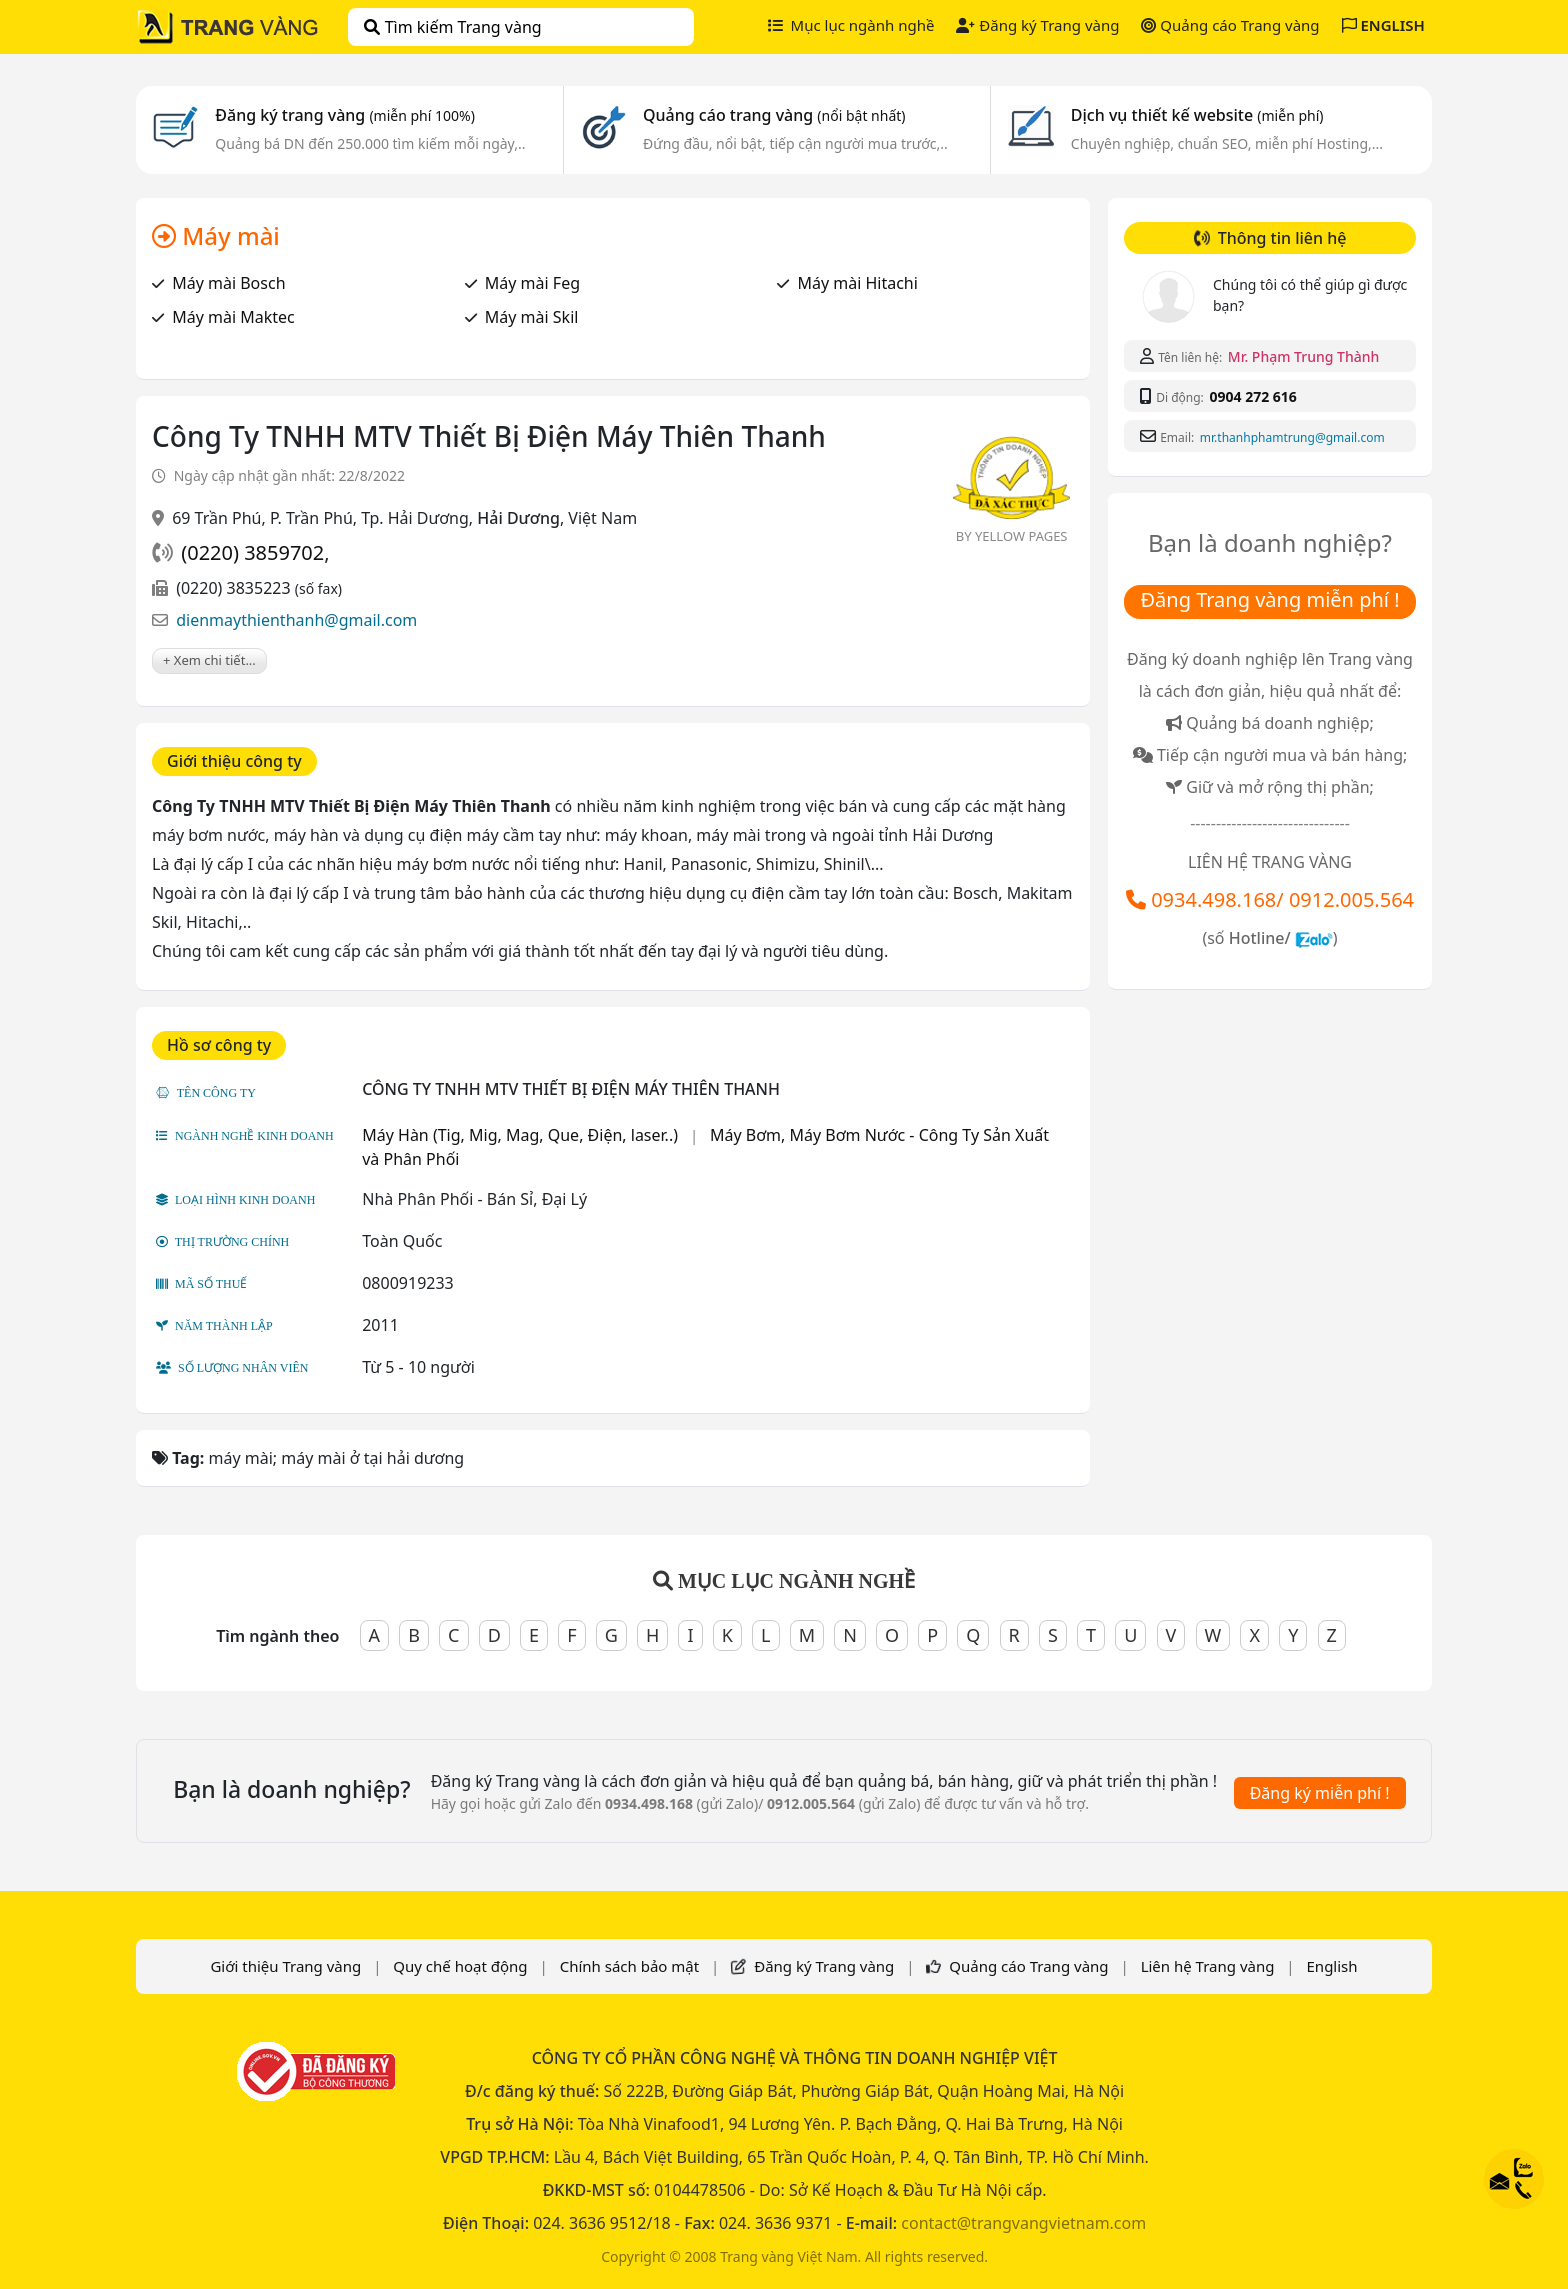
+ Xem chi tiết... (209, 660)
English (1332, 1966)
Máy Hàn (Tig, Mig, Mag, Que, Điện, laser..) (520, 1135)
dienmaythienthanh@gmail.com (296, 620)
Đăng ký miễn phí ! (1320, 1793)
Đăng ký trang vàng (345, 115)
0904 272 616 (1252, 396)
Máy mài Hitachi (857, 283)
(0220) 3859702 (252, 552)
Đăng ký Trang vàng (1037, 25)
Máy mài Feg (532, 283)
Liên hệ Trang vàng (1208, 1966)
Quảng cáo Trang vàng (1230, 25)
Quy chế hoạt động (460, 1966)
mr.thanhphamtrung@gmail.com (1292, 437)
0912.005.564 (1351, 899)
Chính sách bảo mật (630, 1966)
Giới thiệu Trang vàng (285, 1966)
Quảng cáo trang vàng (774, 115)
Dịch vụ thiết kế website (1197, 115)
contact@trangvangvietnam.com (1023, 2223)
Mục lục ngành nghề (851, 25)
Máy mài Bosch (228, 283)
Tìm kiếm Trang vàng (452, 27)
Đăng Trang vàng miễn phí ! (1269, 599)
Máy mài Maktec (233, 317)
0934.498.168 (1213, 899)
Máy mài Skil (532, 317)
